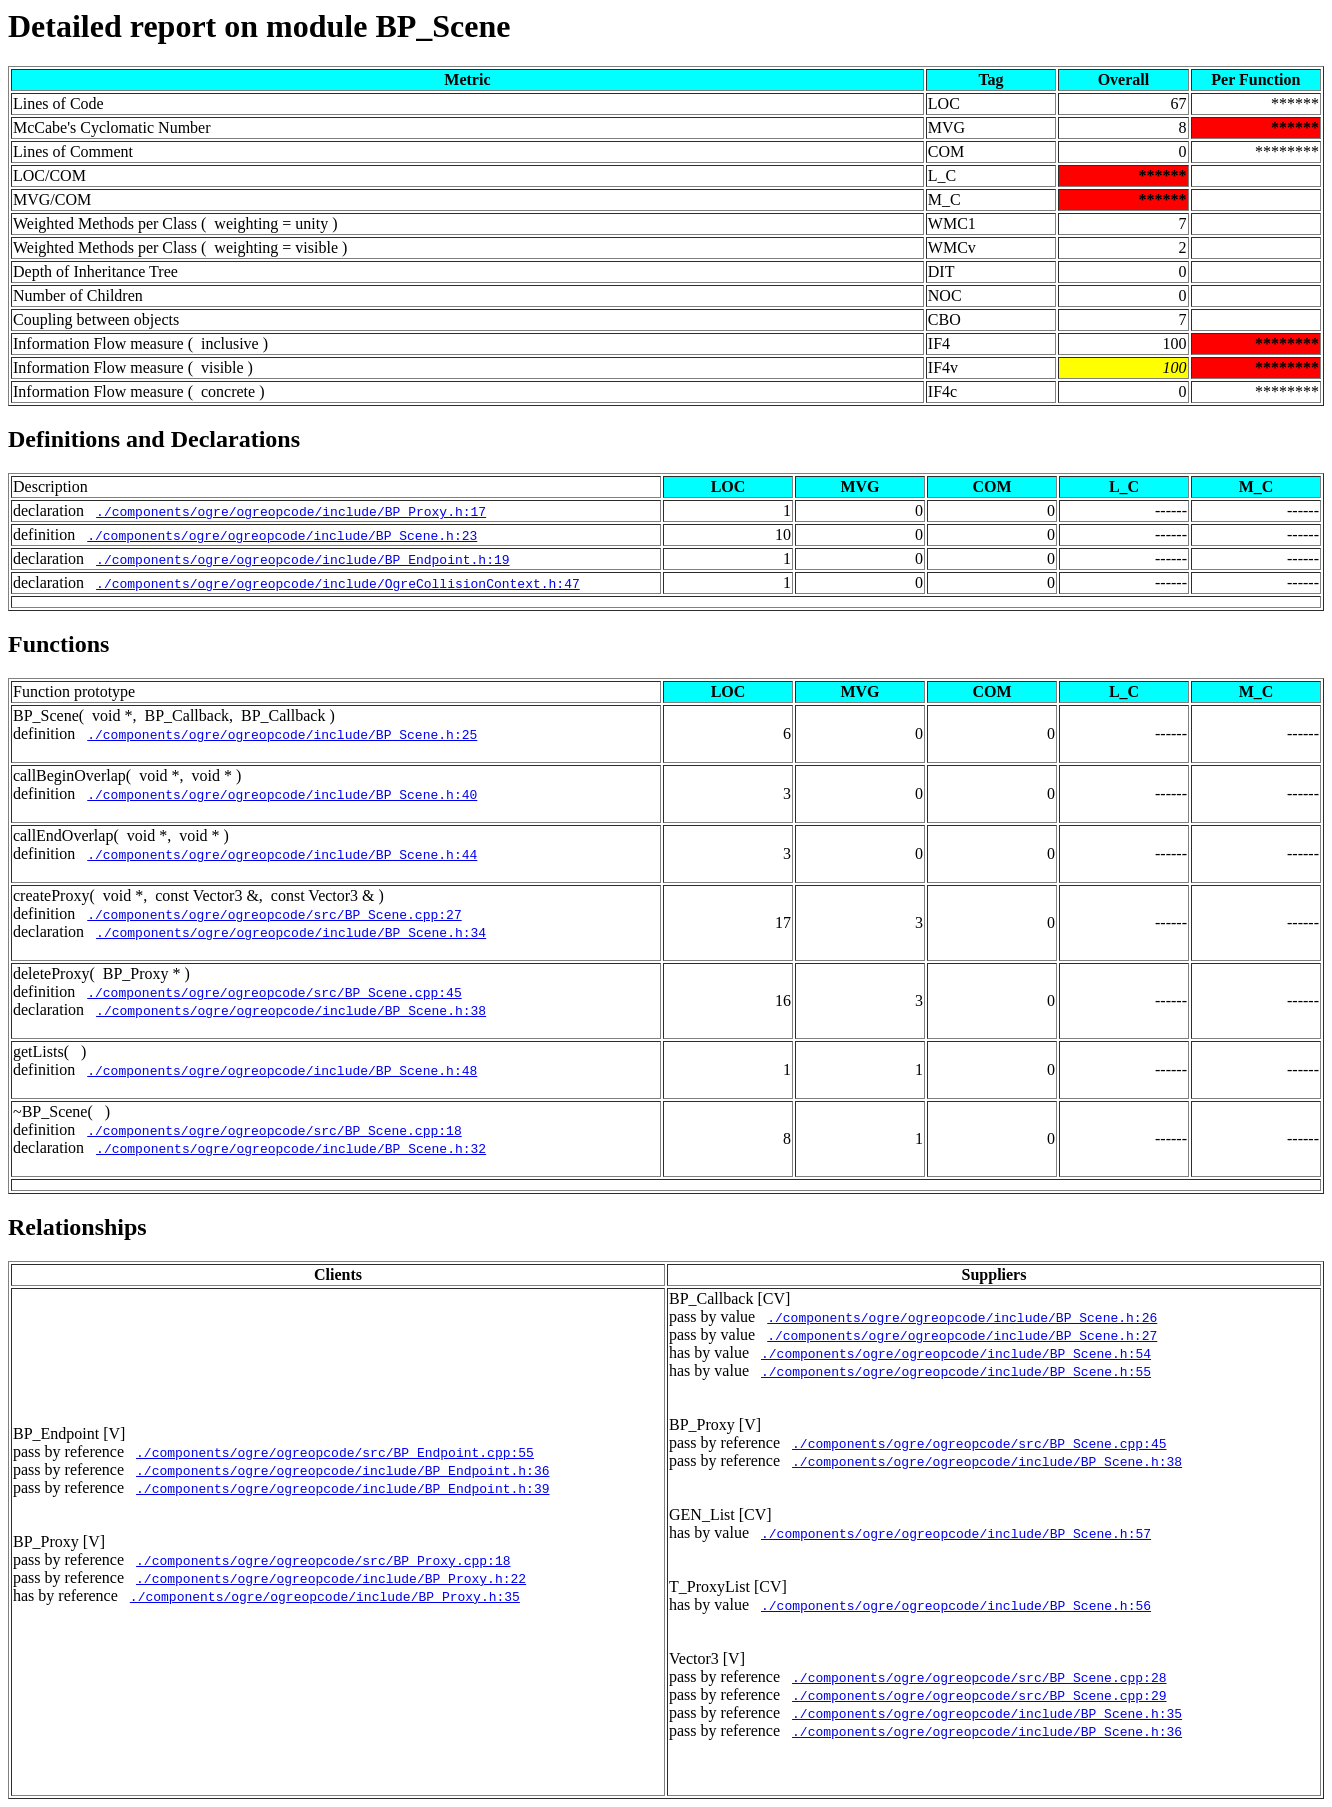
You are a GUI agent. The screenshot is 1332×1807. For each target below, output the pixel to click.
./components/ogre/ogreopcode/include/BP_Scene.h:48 (282, 1070)
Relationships (77, 1227)
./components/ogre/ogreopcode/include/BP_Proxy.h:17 (291, 511)
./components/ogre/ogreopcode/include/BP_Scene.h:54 (956, 1353)
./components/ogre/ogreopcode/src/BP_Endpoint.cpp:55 (335, 1452)
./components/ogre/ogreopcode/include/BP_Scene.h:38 (291, 1010)
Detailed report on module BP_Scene (259, 26)
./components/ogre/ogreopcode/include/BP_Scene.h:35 (987, 1713)
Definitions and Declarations (154, 439)
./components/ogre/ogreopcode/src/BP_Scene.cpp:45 (274, 992)
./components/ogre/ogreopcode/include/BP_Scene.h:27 (962, 1335)
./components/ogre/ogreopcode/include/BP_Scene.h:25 (282, 734)
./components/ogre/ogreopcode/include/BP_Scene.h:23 (282, 535)
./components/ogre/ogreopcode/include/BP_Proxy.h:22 (331, 1578)
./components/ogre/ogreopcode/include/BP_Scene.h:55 (956, 1371)
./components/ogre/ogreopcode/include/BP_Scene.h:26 (962, 1317)
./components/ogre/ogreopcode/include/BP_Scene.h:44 (282, 854)
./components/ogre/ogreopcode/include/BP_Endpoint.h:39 (342, 1488)
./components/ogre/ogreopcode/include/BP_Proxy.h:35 (325, 1596)
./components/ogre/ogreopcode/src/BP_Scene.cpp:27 (274, 914)
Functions (58, 644)
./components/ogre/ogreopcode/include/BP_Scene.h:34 (291, 932)
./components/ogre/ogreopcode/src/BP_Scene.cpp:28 (979, 1677)
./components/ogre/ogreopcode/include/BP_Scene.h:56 (956, 1605)
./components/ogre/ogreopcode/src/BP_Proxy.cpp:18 (323, 1560)
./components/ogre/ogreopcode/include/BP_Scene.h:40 (282, 794)
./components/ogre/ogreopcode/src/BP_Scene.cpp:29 (979, 1695)
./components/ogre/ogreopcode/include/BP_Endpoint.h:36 (342, 1470)
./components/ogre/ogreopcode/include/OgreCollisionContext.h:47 (338, 583)
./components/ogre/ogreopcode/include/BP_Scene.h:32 (291, 1148)
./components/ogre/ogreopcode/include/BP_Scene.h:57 (956, 1533)
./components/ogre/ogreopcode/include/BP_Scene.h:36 (987, 1731)
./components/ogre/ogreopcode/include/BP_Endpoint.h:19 (302, 559)
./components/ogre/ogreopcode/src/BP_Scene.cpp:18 (274, 1130)
